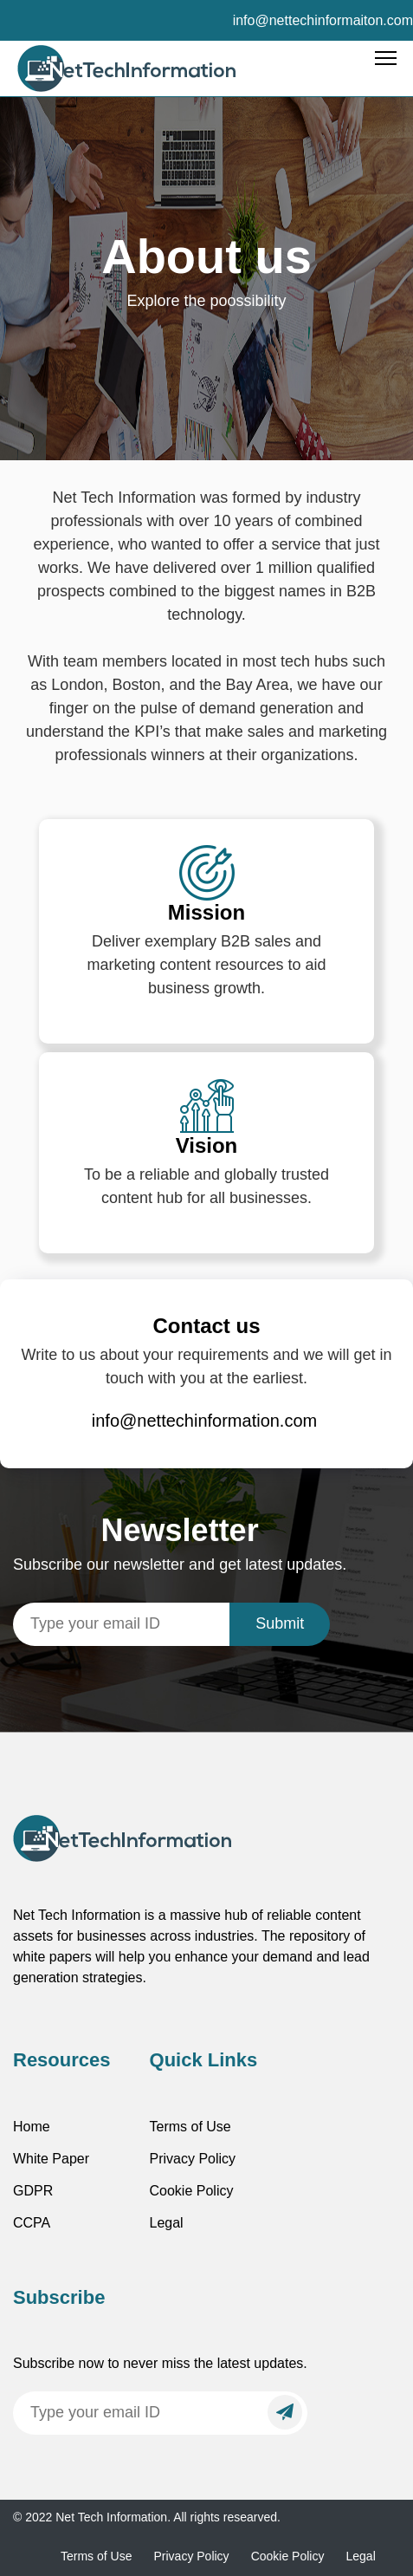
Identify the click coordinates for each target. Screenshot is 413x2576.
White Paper (51, 2158)
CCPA (31, 2222)
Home (31, 2126)
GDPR (33, 2190)
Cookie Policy (192, 2190)
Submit (279, 1623)
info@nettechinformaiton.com (323, 20)
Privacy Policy (193, 2158)
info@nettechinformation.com (204, 1420)
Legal (167, 2222)
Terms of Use (190, 2126)
